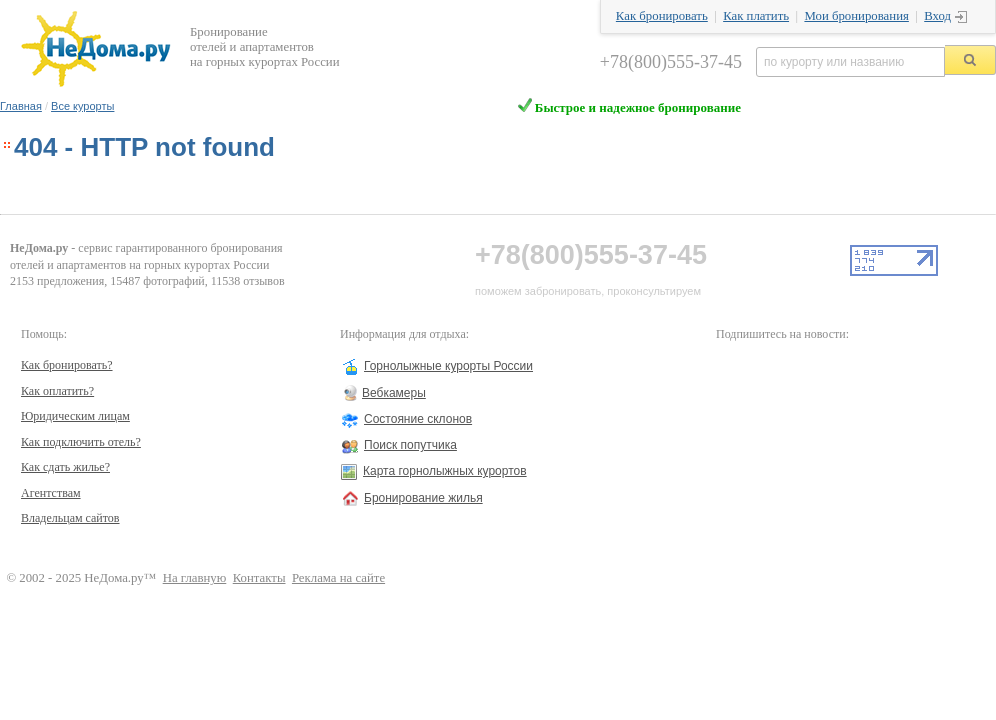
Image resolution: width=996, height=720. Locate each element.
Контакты (259, 578)
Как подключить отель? (81, 442)
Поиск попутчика (410, 445)
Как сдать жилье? (65, 467)
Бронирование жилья (423, 498)
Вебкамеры (394, 393)
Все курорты (82, 106)
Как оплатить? (57, 391)
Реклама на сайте (338, 578)
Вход (937, 16)
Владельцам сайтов (70, 518)
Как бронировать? (67, 365)
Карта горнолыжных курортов (445, 471)
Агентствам (51, 493)
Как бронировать (662, 16)
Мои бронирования (856, 16)
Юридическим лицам (75, 416)
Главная (21, 106)
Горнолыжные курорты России (448, 366)
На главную (195, 578)
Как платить (756, 16)
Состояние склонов (418, 419)
